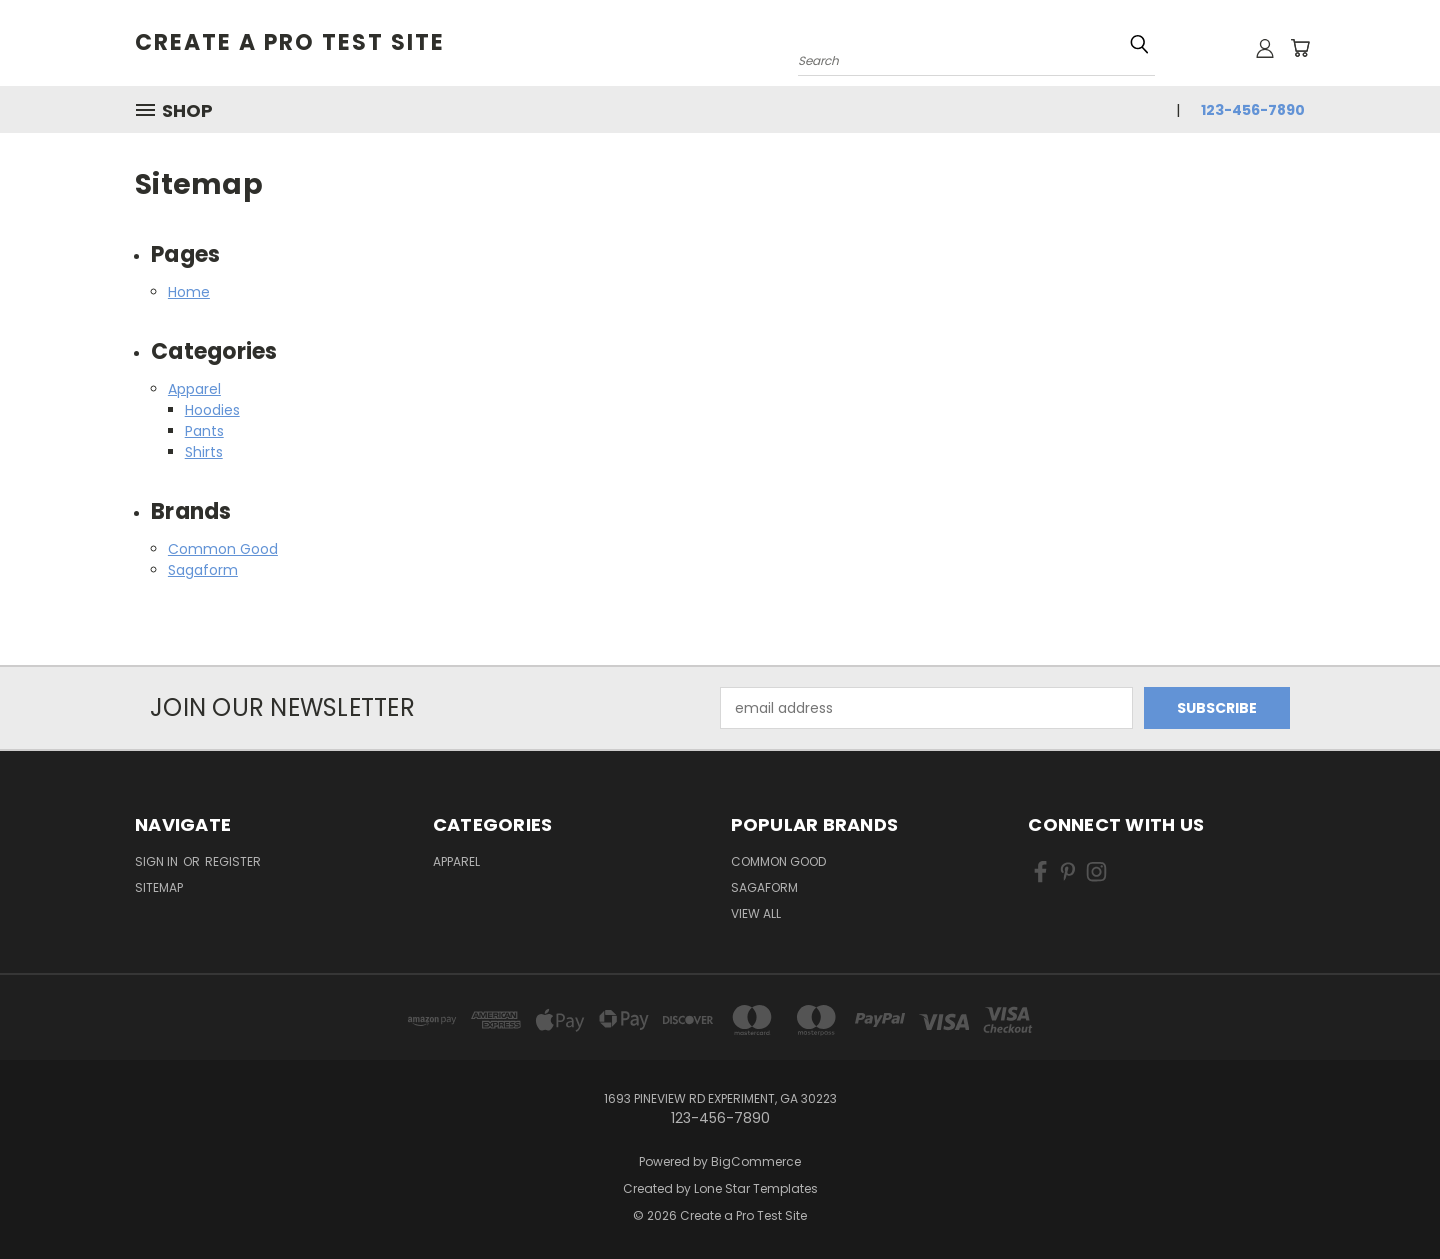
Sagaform (203, 570)
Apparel (194, 389)
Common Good (223, 549)
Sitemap (159, 887)
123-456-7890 (1253, 110)
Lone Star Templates (756, 1188)
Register (233, 861)
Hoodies (212, 410)
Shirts (204, 452)
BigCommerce (756, 1161)
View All (756, 913)
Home (189, 292)
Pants (204, 431)
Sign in (158, 861)
